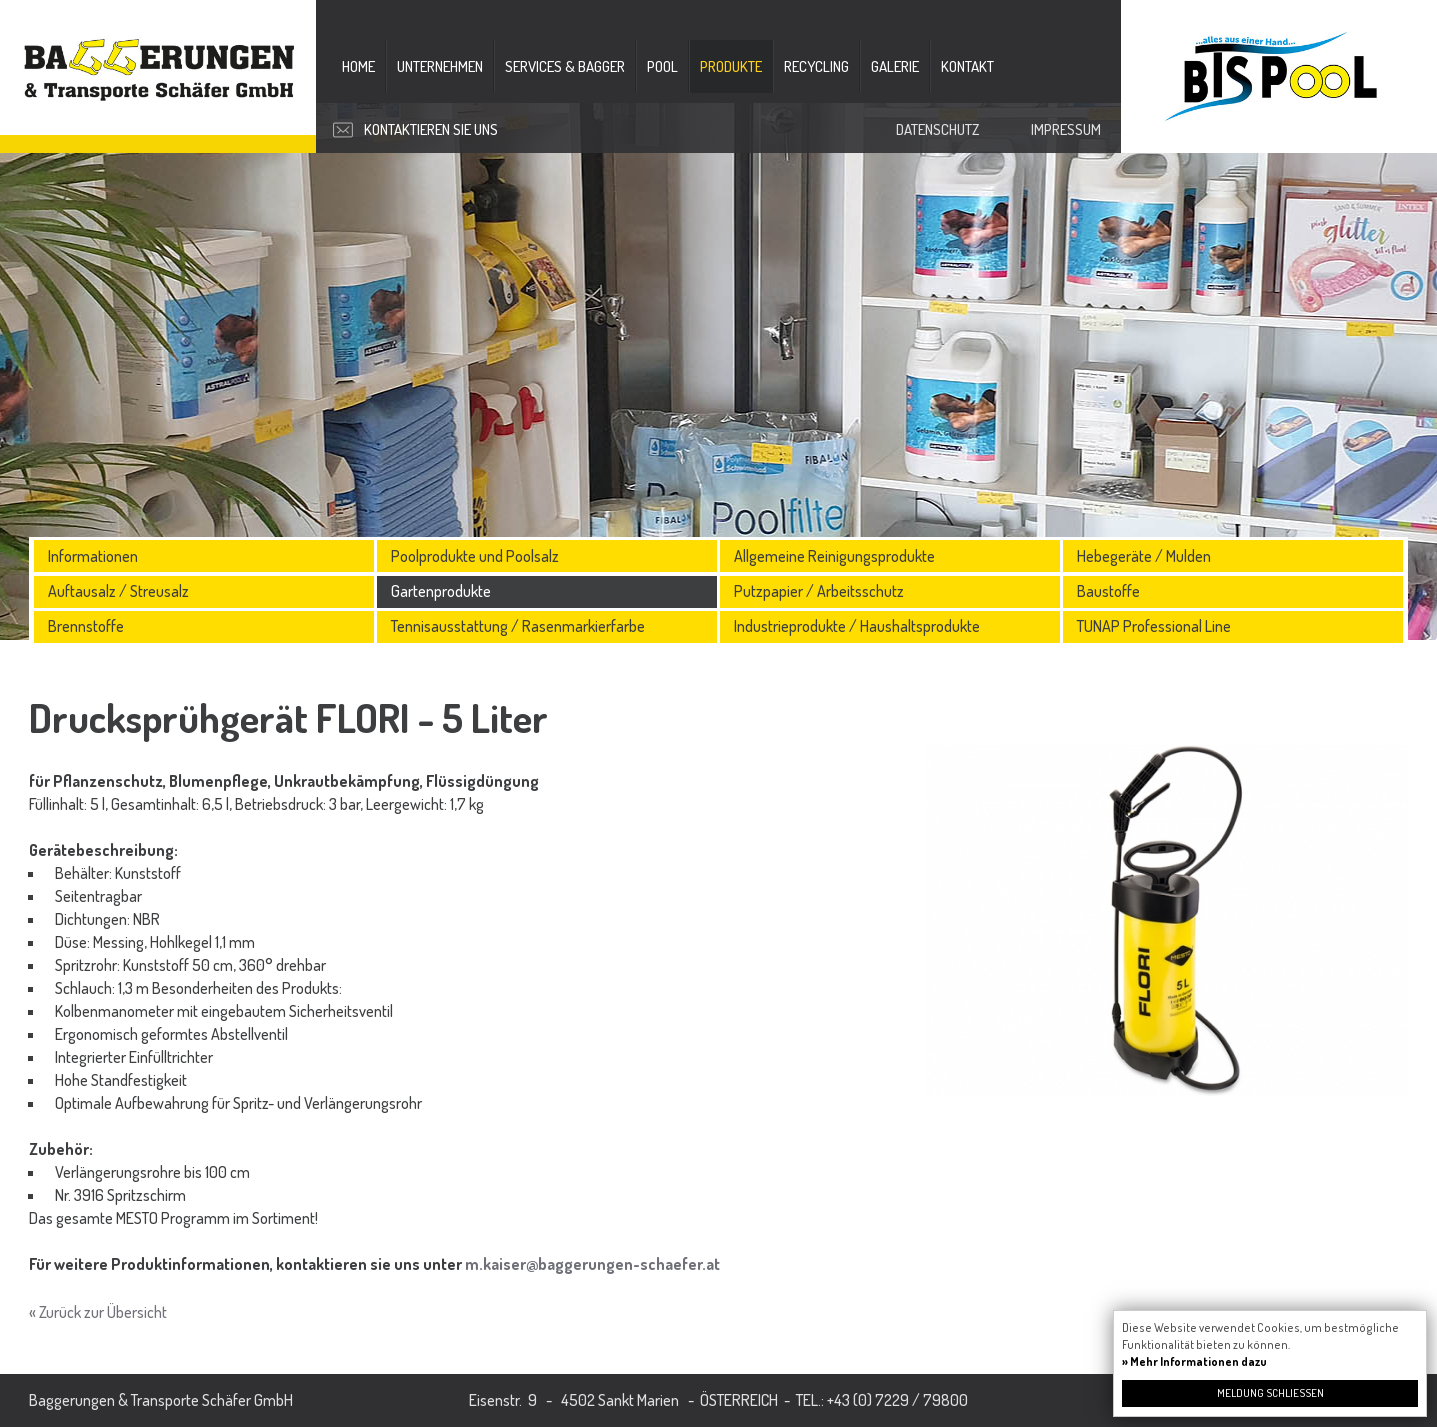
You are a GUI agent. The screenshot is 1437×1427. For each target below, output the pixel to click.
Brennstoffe (86, 626)
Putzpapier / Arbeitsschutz (819, 591)
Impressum (1066, 129)
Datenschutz (937, 129)
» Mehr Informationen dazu (1194, 1361)
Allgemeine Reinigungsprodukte (834, 556)
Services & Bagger (565, 66)
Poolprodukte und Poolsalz (475, 556)
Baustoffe (1108, 591)
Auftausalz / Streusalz (118, 591)
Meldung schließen (1270, 1393)
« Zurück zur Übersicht (98, 1312)
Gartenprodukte (441, 591)
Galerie (895, 66)
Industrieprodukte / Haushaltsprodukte (857, 626)
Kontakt (967, 66)
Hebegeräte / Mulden (1144, 556)
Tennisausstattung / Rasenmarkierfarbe (518, 626)
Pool (662, 66)
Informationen (93, 556)
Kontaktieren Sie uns (431, 129)
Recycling (816, 66)
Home (358, 66)
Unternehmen (440, 66)
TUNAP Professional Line (1154, 626)
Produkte (731, 66)
